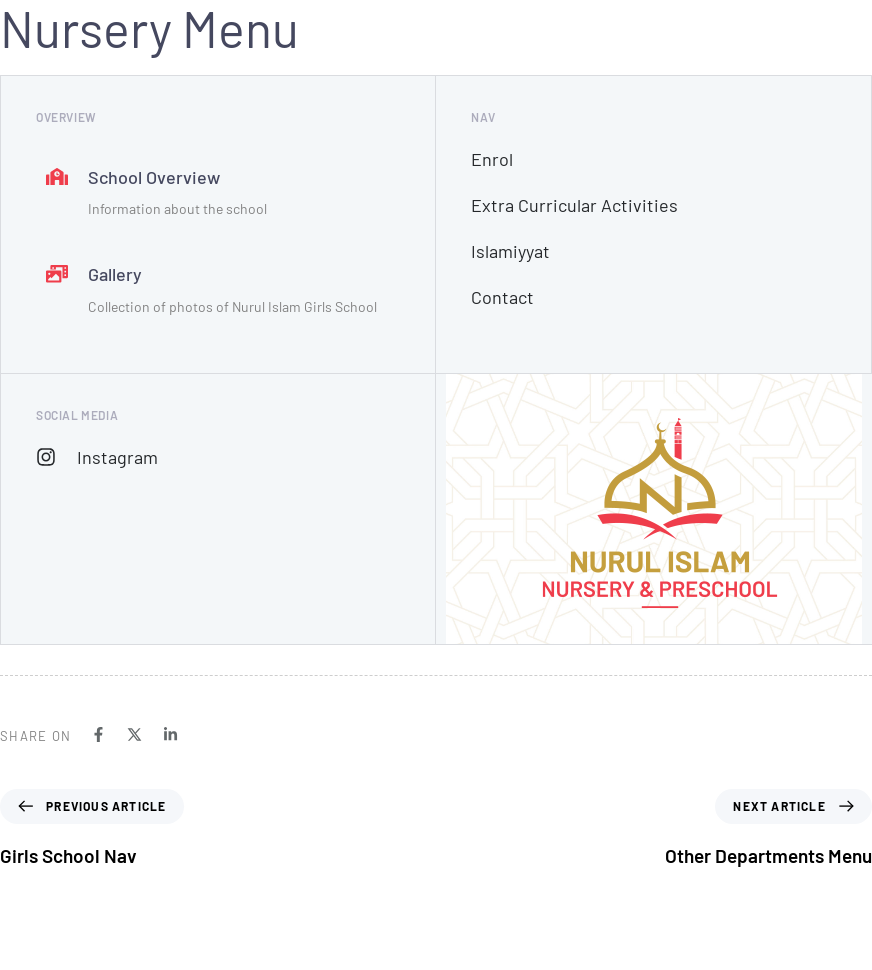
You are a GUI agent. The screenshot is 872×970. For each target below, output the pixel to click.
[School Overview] (218, 194)
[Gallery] (218, 291)
